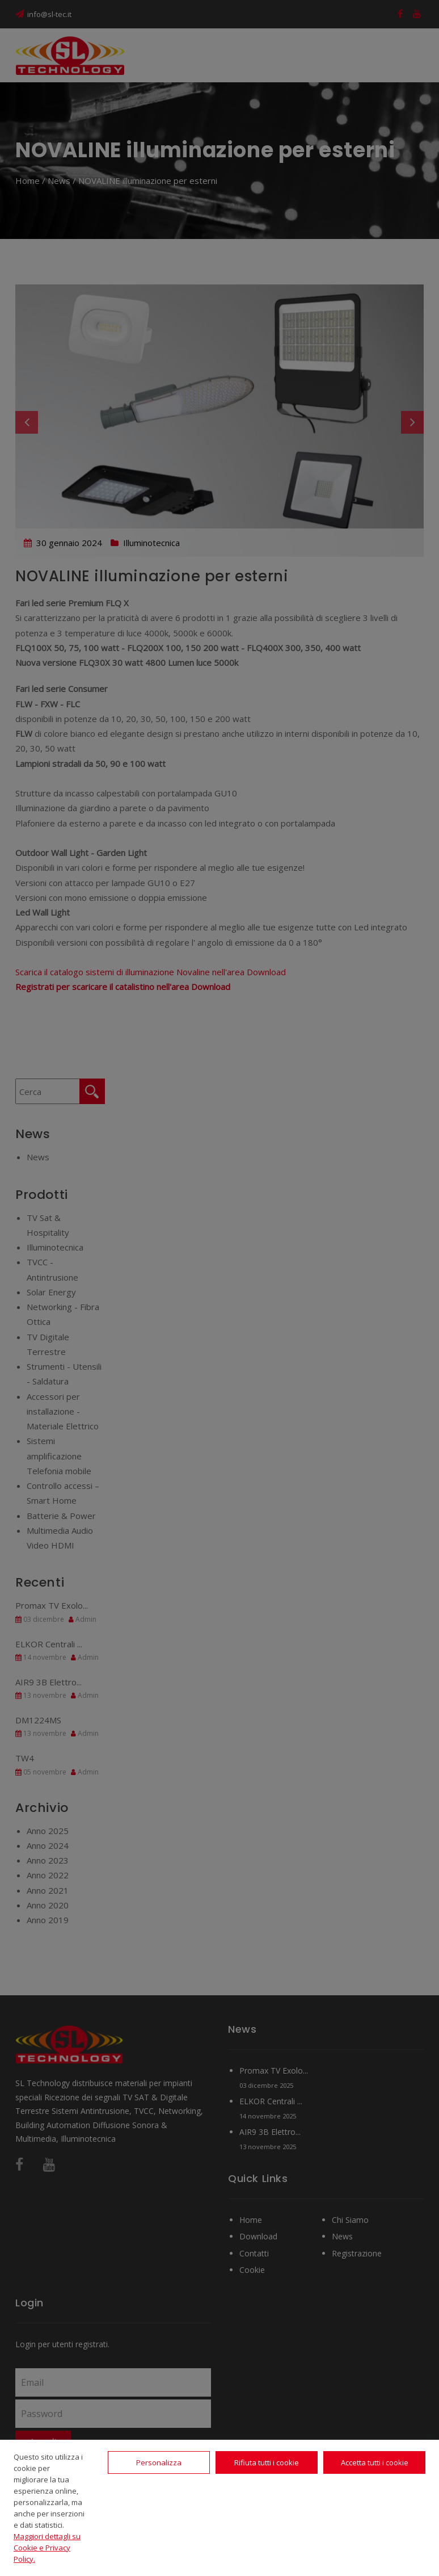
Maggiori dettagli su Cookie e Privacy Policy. (47, 2547)
